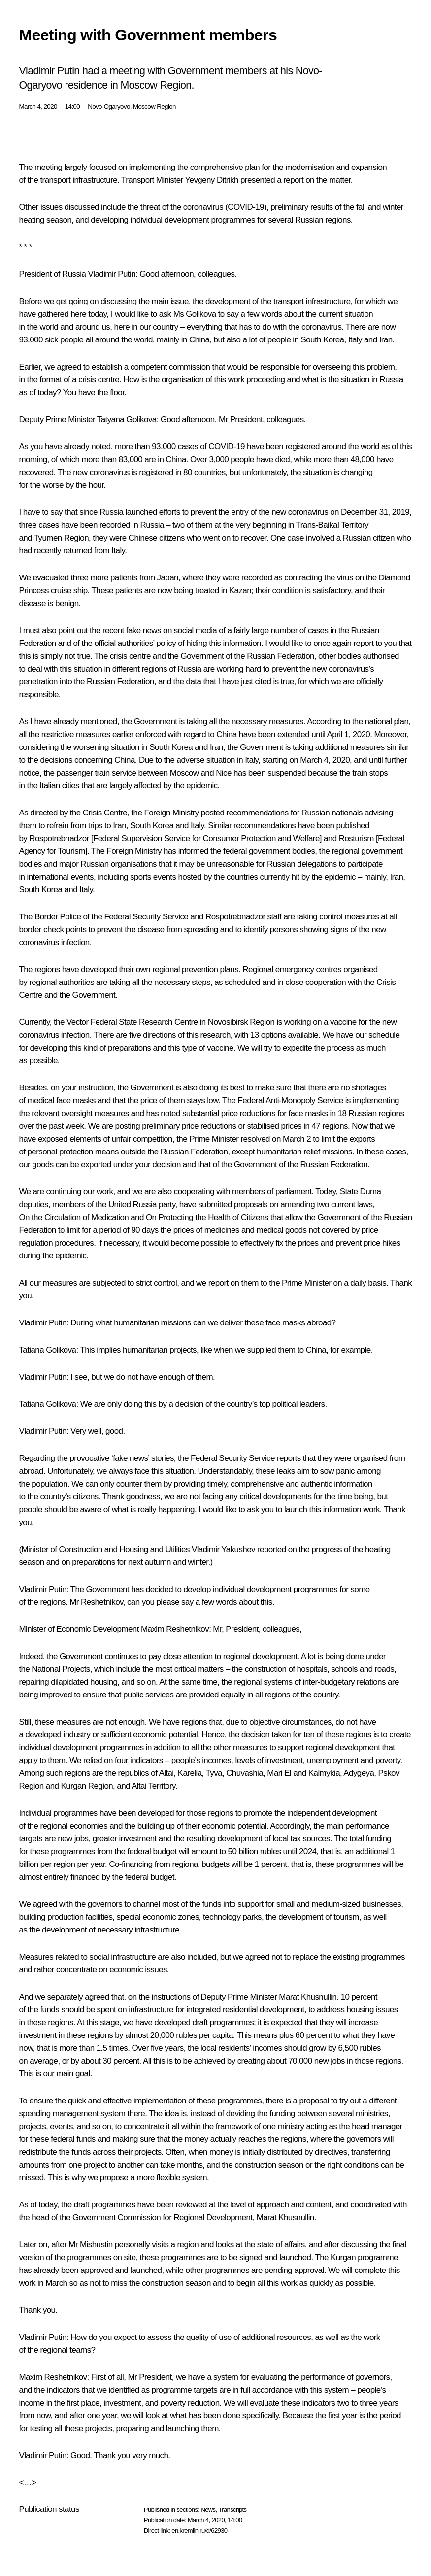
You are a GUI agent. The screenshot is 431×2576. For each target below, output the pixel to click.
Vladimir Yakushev (223, 1549)
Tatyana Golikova (127, 419)
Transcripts (232, 2509)
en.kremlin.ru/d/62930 (199, 2530)
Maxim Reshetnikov (175, 1629)
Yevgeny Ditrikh (211, 180)
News (207, 2509)
